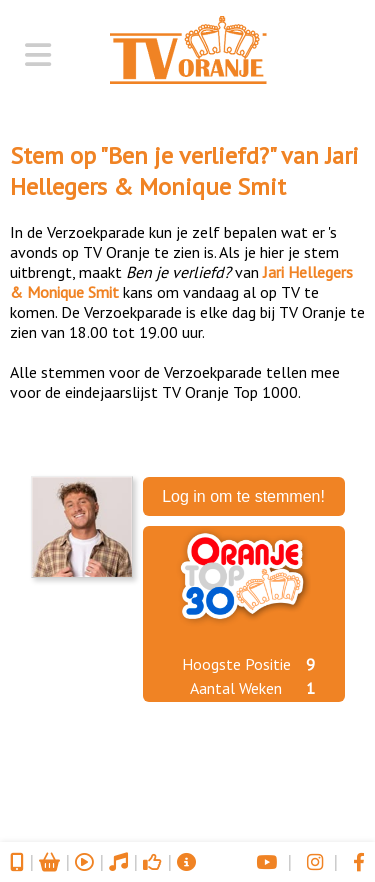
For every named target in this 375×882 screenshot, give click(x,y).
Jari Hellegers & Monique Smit (184, 171)
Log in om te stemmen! (243, 496)
